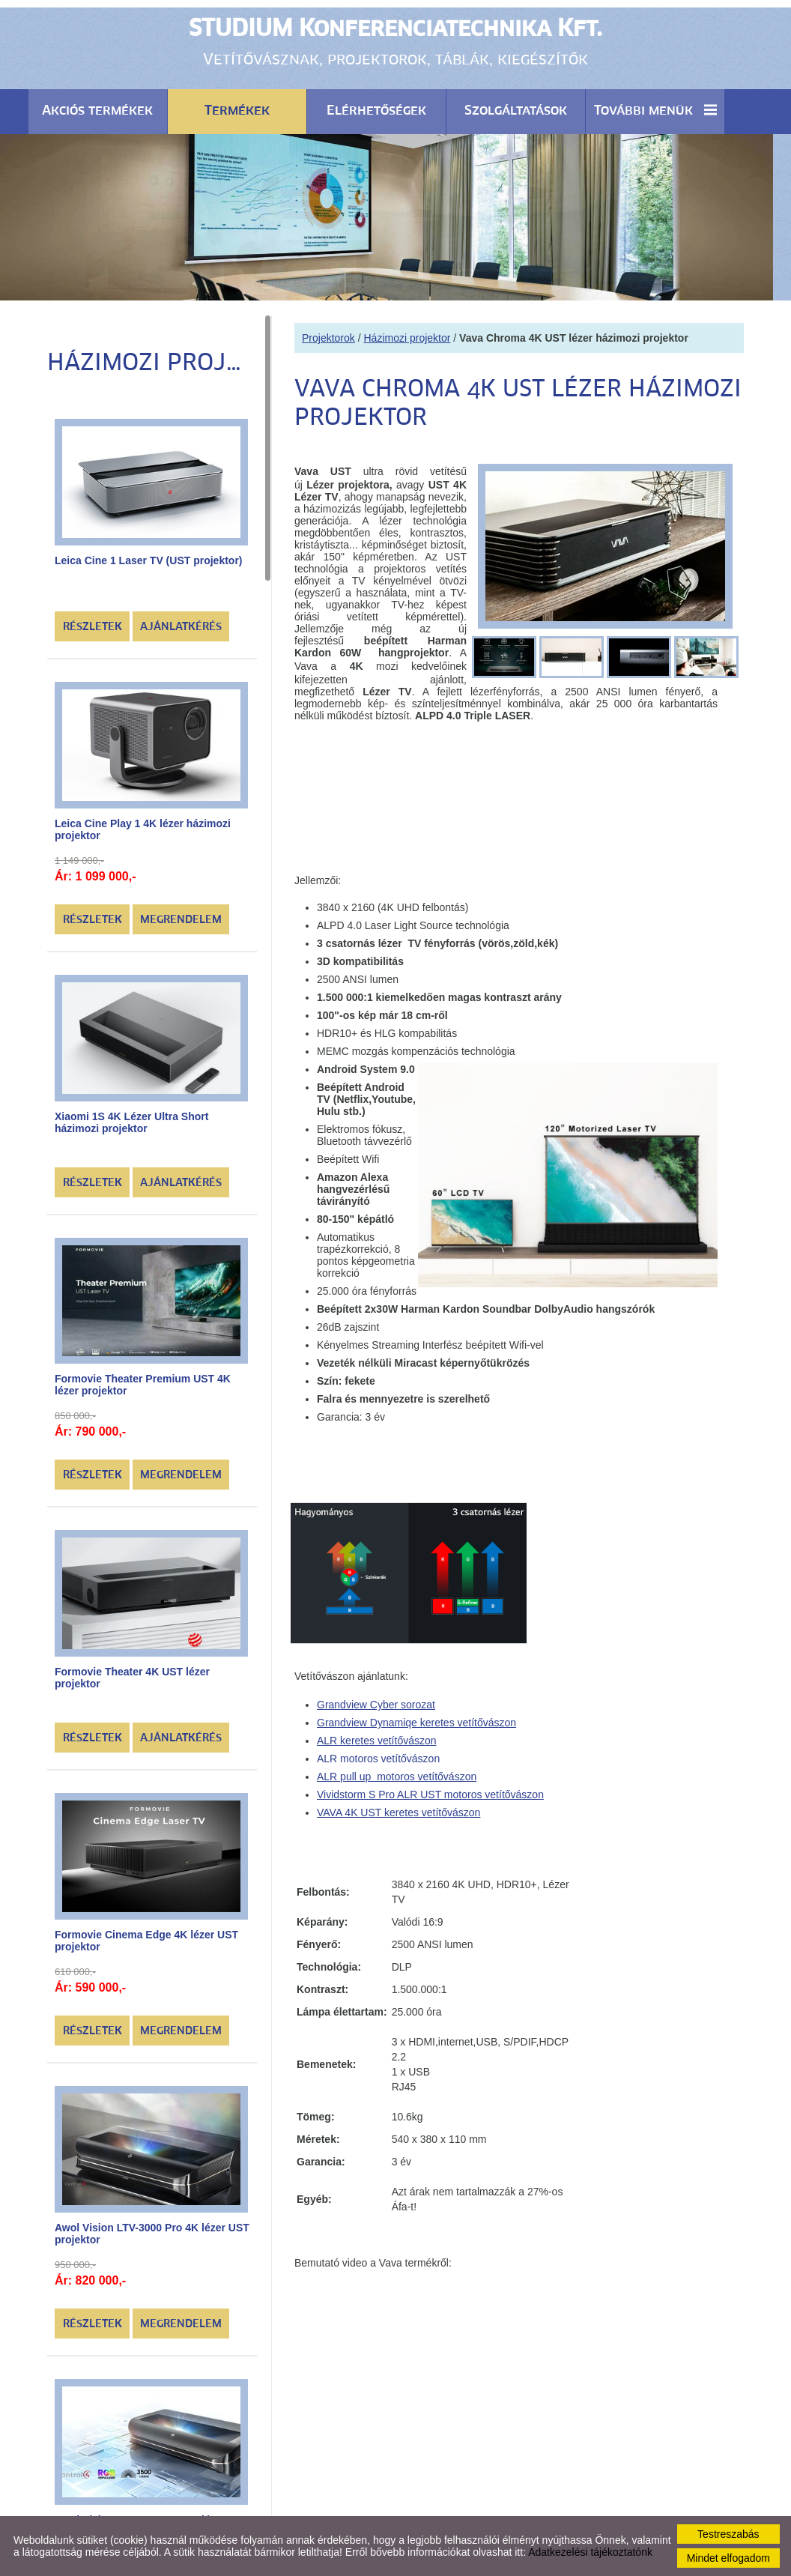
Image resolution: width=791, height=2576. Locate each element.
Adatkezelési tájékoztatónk (590, 2552)
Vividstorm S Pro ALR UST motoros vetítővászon (430, 1787)
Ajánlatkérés (181, 619)
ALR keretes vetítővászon (377, 1733)
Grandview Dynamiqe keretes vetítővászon (416, 1715)
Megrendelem (181, 912)
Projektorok (328, 330)
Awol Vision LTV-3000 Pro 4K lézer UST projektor (152, 2225)
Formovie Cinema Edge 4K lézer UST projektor (146, 1933)
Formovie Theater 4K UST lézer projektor (132, 1670)
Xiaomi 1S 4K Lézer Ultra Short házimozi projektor (131, 1114)
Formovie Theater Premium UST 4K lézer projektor (143, 1377)
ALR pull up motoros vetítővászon (396, 1769)
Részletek (92, 619)
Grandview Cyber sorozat (376, 1697)
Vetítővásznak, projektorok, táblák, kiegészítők (395, 41)
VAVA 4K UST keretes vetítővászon (398, 1805)
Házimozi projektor (406, 330)
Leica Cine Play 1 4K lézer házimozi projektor (143, 822)
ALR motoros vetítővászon (378, 1751)
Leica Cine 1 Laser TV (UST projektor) (149, 553)
